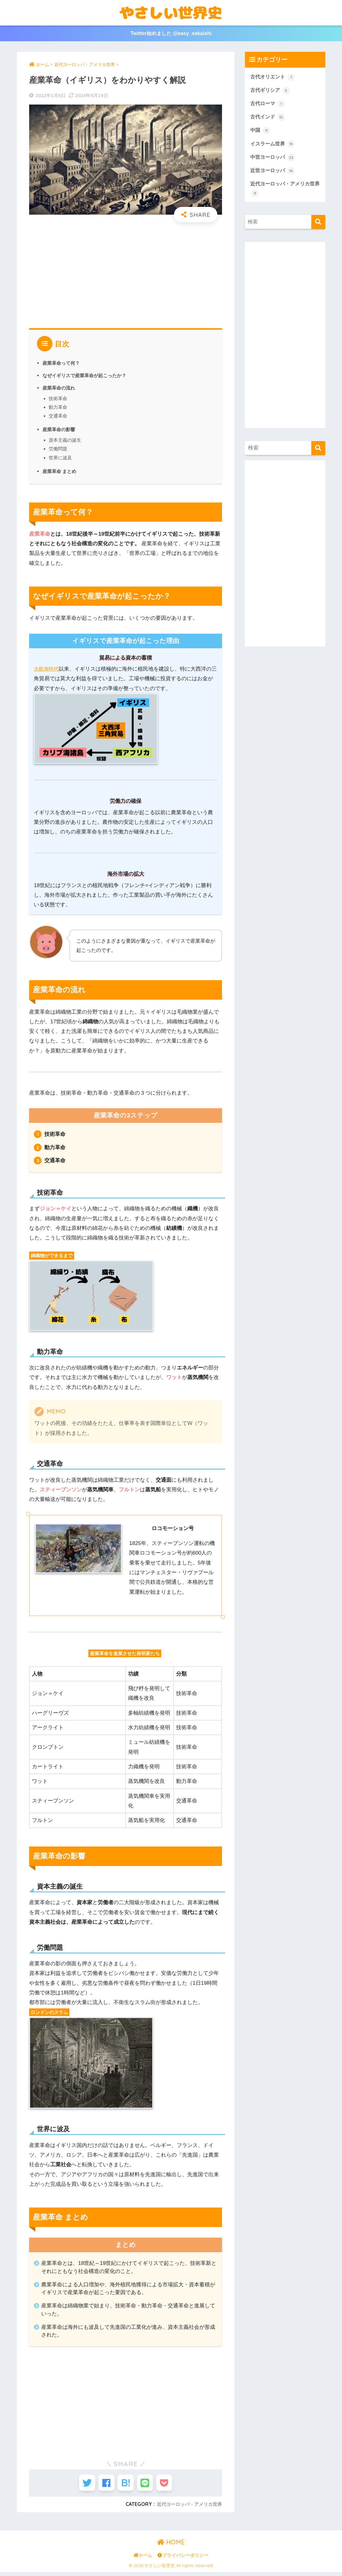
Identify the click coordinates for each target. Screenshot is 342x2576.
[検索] (318, 227)
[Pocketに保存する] (171, 2484)
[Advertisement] (125, 272)
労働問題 (58, 449)
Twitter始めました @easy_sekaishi (171, 34)
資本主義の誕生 (65, 440)
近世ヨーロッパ (273, 174)
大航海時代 (47, 669)
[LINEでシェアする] (148, 2484)
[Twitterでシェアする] (79, 2484)
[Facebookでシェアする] (102, 2484)
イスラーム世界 (273, 146)
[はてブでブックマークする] (125, 2484)
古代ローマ (268, 105)
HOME (171, 2546)
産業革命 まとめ (60, 471)
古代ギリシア (271, 91)
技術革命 (58, 398)
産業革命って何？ (62, 363)
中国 (260, 133)
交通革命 (58, 416)
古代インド (268, 119)
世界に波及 (60, 458)
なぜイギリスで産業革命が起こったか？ (87, 376)
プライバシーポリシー (183, 2559)
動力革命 (58, 407)
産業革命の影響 (59, 430)
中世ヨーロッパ (273, 160)
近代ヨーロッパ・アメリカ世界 (187, 2508)
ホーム (142, 2559)
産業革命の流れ (59, 388)
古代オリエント (273, 77)
